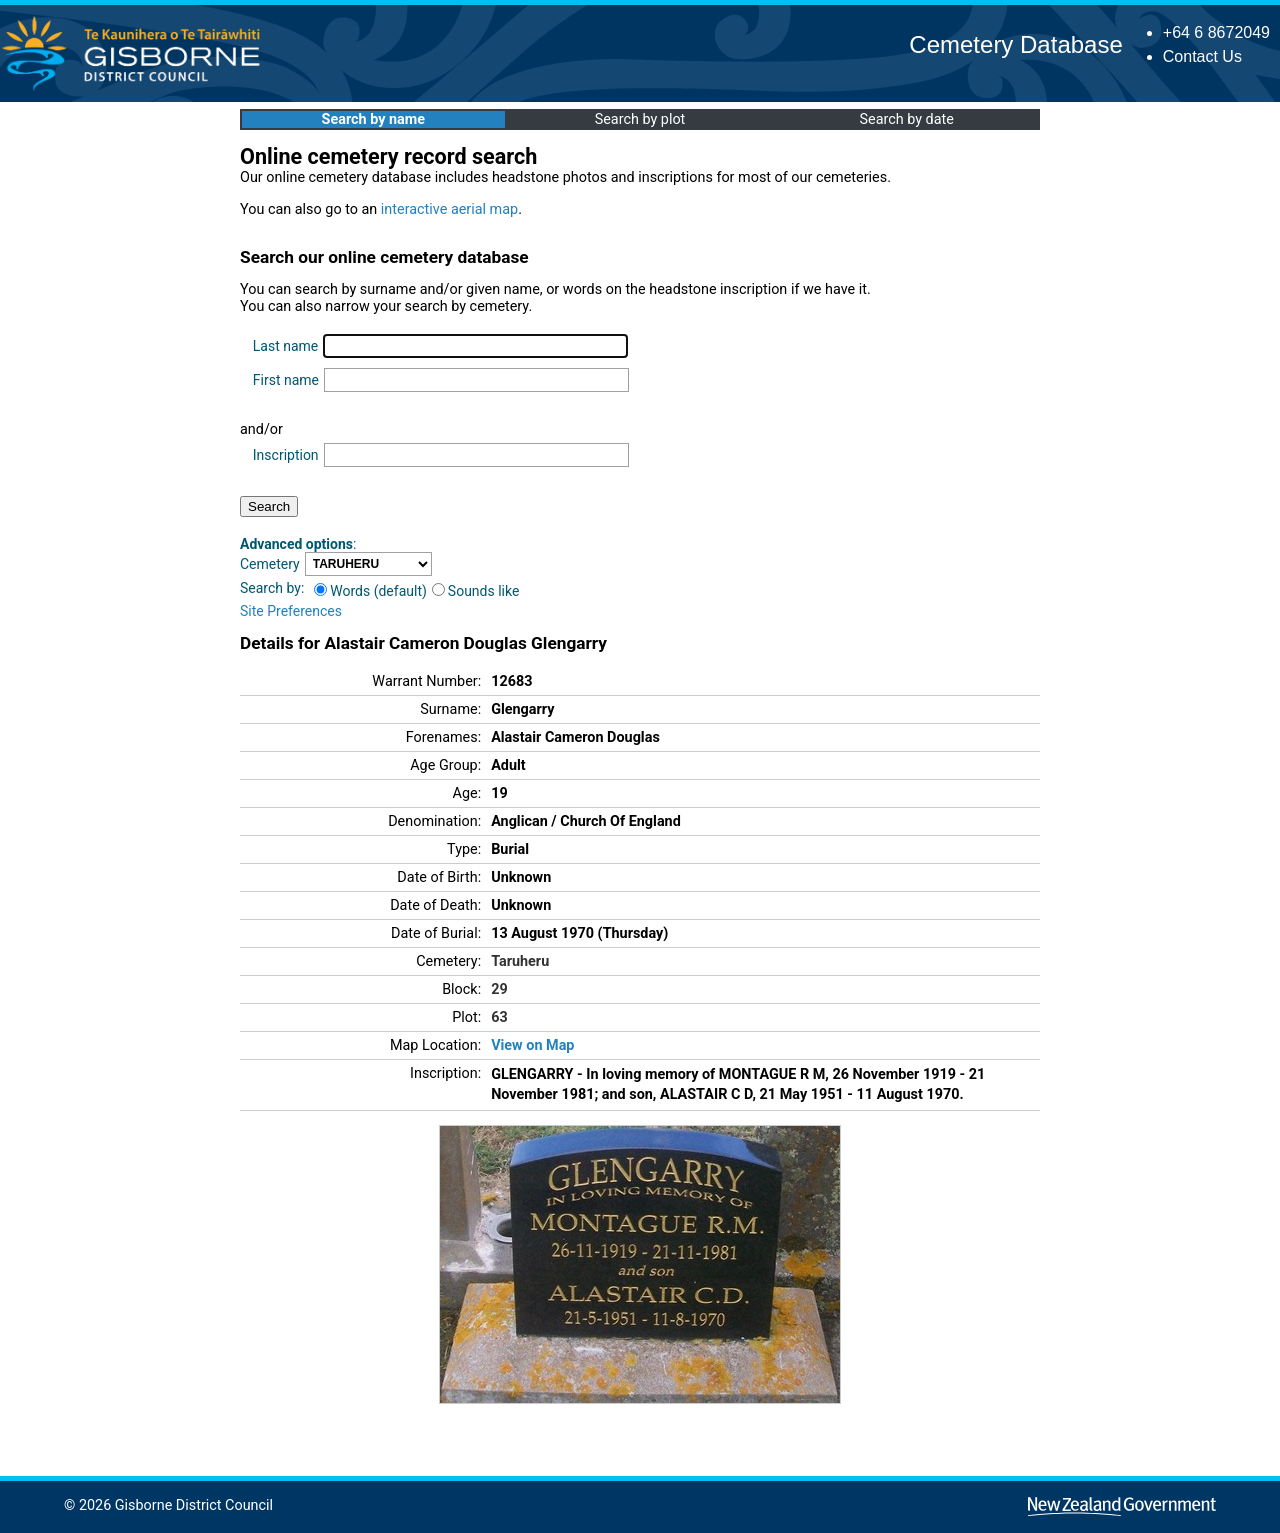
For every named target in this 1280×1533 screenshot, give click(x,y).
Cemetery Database (1015, 44)
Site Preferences (291, 611)
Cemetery (270, 564)
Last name (285, 346)
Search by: (272, 588)
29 (499, 989)
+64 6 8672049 (1216, 32)
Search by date (906, 119)
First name (286, 380)
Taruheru (520, 961)
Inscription (286, 455)
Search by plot (640, 119)
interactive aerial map (449, 209)
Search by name (373, 119)
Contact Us (1202, 56)
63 (499, 1017)
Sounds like (476, 591)
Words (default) (370, 591)
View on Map (532, 1045)
